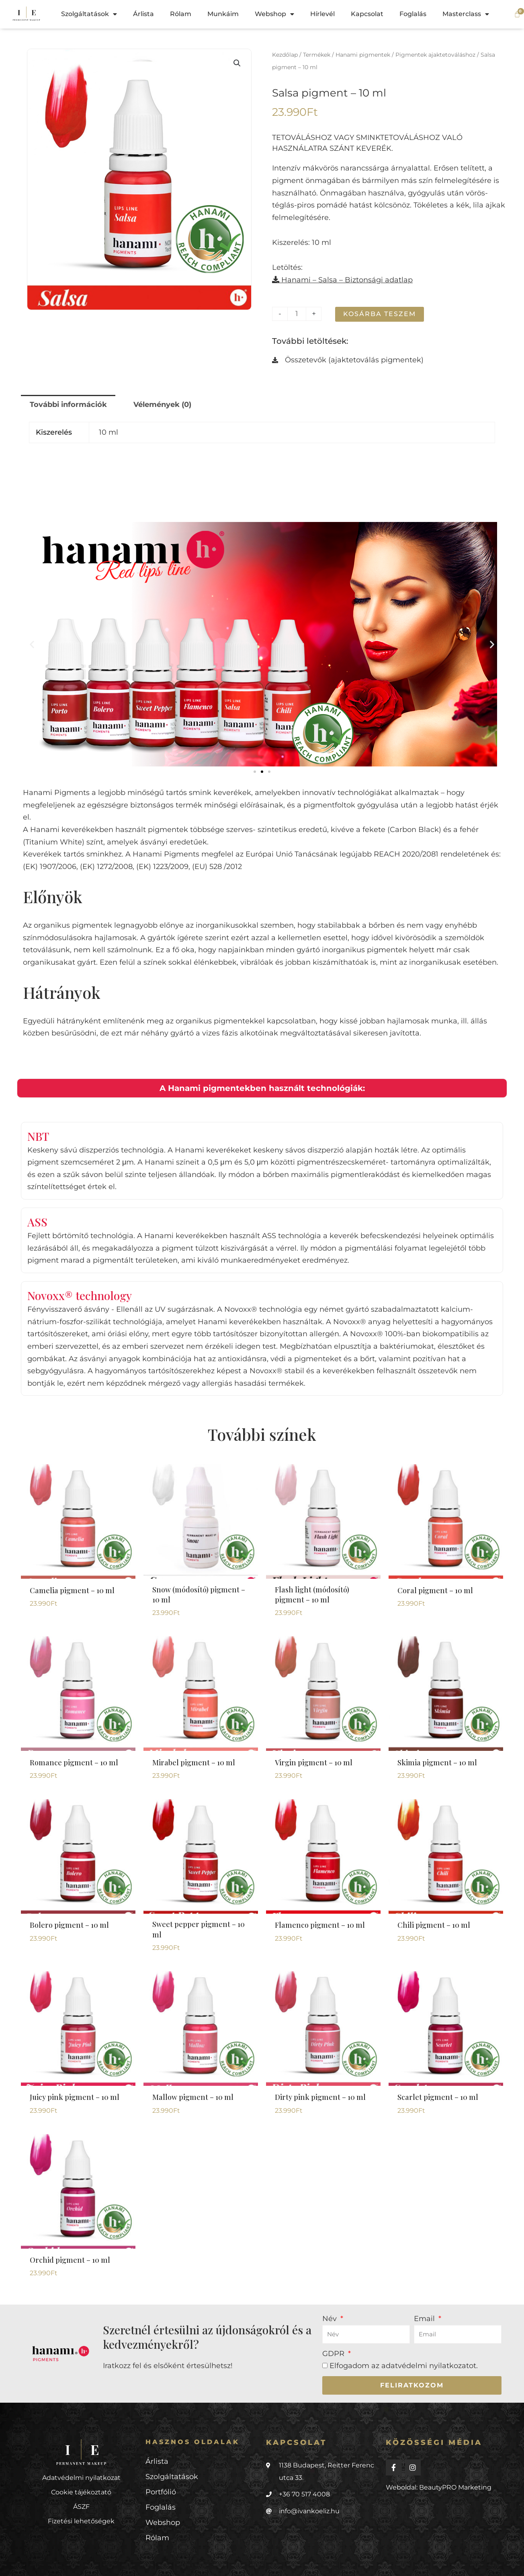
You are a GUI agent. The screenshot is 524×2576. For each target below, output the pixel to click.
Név (330, 2318)
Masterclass (465, 14)
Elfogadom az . (404, 2365)
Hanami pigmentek (363, 54)
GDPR (334, 2353)
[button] (237, 63)
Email (425, 2318)
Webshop (274, 14)
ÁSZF (81, 2506)
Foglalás (412, 14)
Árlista (143, 14)
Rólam (180, 14)
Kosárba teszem (379, 314)
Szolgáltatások (89, 14)
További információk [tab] (68, 404)
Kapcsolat (367, 14)
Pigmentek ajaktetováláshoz (435, 54)
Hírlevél (322, 14)
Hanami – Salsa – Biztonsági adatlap (342, 279)
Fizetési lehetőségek (81, 2521)
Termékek (316, 54)
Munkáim (223, 14)
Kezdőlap (285, 54)
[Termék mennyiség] (296, 314)
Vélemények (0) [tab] (162, 404)
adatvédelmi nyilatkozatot (428, 2365)
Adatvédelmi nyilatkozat (81, 2478)
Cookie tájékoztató (81, 2492)
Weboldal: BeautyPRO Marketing (438, 2487)
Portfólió (160, 2492)
